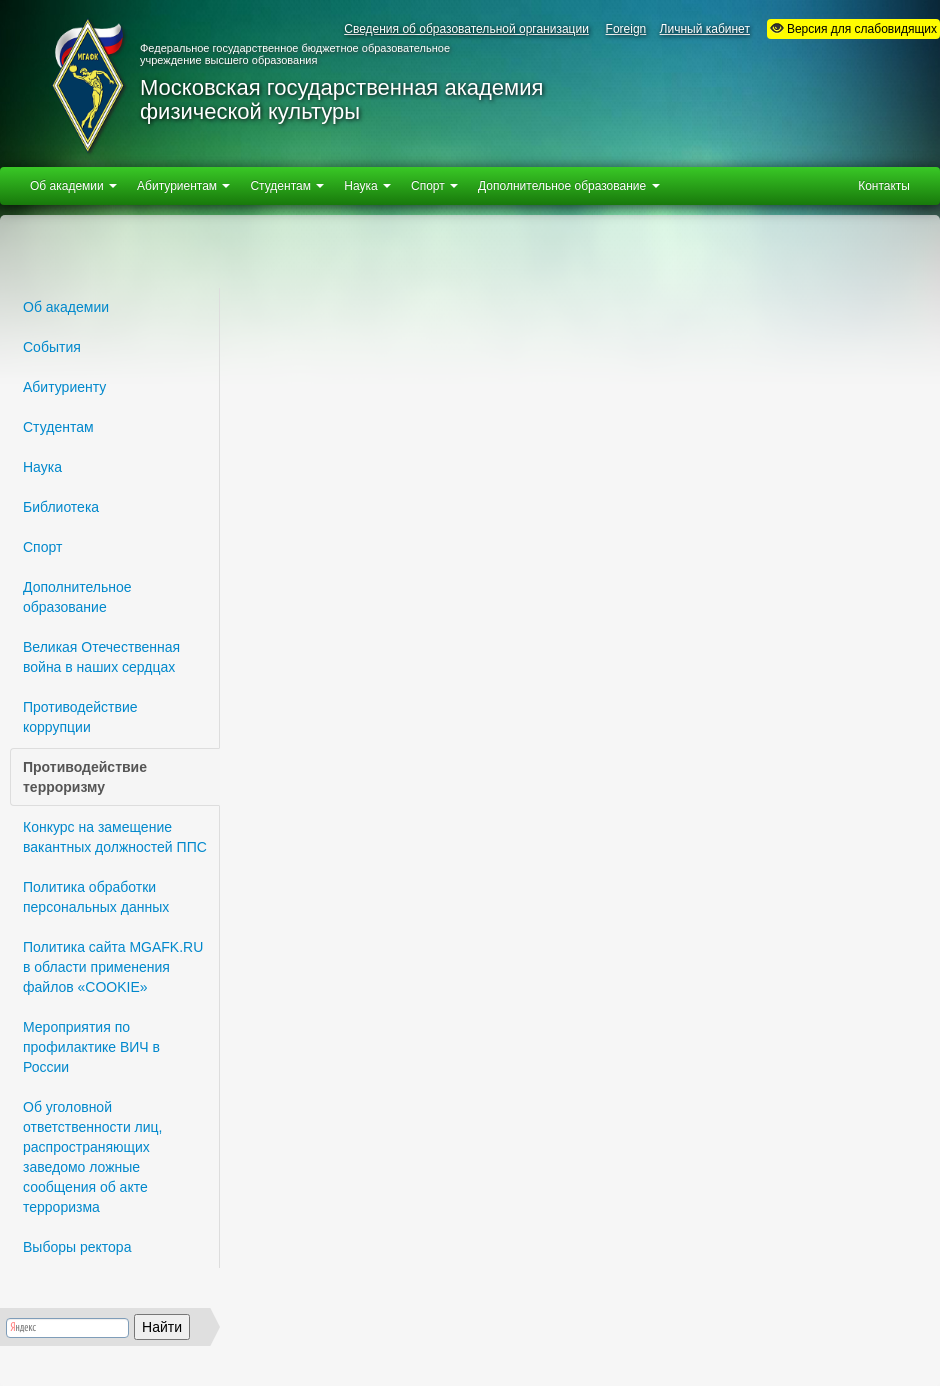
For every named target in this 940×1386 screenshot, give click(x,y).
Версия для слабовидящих (853, 28)
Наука (42, 467)
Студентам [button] (287, 186)
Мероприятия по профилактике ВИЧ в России (91, 1047)
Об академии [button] (73, 186)
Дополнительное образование (77, 597)
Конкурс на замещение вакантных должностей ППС (115, 837)
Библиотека (61, 507)
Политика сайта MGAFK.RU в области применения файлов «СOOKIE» (113, 967)
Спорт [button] (434, 186)
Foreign (626, 29)
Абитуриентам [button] (183, 186)
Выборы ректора (77, 1247)
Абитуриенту (64, 387)
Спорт (42, 547)
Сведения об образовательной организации (466, 29)
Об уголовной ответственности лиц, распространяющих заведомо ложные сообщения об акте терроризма (93, 1157)
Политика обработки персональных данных (96, 897)
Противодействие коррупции (80, 717)
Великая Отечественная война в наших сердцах (101, 657)
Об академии (66, 307)
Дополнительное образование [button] (568, 186)
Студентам (58, 427)
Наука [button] (367, 186)
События (52, 347)
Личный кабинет (705, 29)
